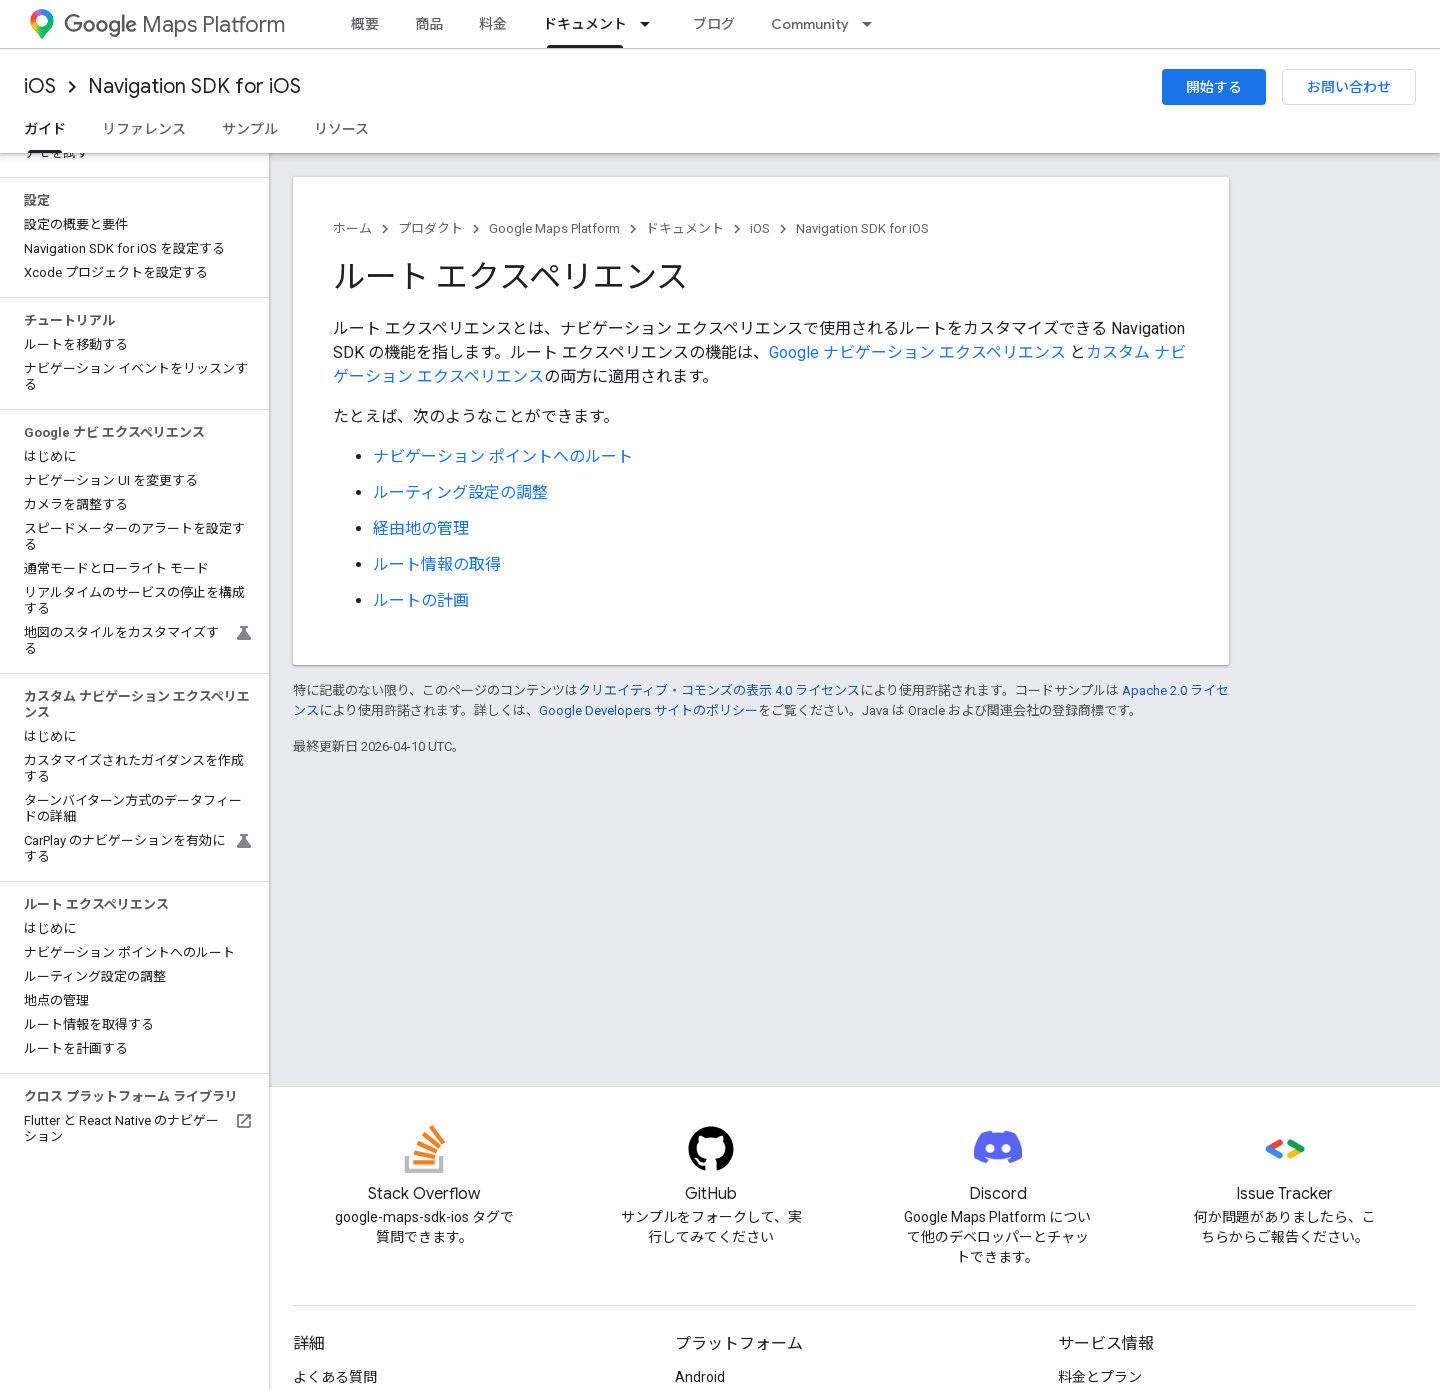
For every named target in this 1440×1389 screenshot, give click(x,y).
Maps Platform (174, 24)
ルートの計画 (421, 600)
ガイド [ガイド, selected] (45, 129)
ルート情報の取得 (437, 564)
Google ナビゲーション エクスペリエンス (917, 352)
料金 (493, 24)
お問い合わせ (1349, 87)
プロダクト (430, 228)
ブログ (714, 24)
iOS (40, 86)
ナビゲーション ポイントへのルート (503, 456)
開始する (1214, 87)
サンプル (250, 129)
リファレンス (144, 129)
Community (810, 24)
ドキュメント (685, 228)
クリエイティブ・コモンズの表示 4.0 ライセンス (719, 690)
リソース (341, 129)
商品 (429, 24)
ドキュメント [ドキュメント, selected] (585, 24)
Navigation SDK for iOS (194, 86)
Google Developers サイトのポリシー (648, 710)
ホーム (352, 228)
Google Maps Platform (554, 228)
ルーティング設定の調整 (460, 492)
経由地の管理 (421, 528)
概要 (365, 24)
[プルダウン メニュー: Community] (873, 24)
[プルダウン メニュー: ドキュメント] (651, 24)
